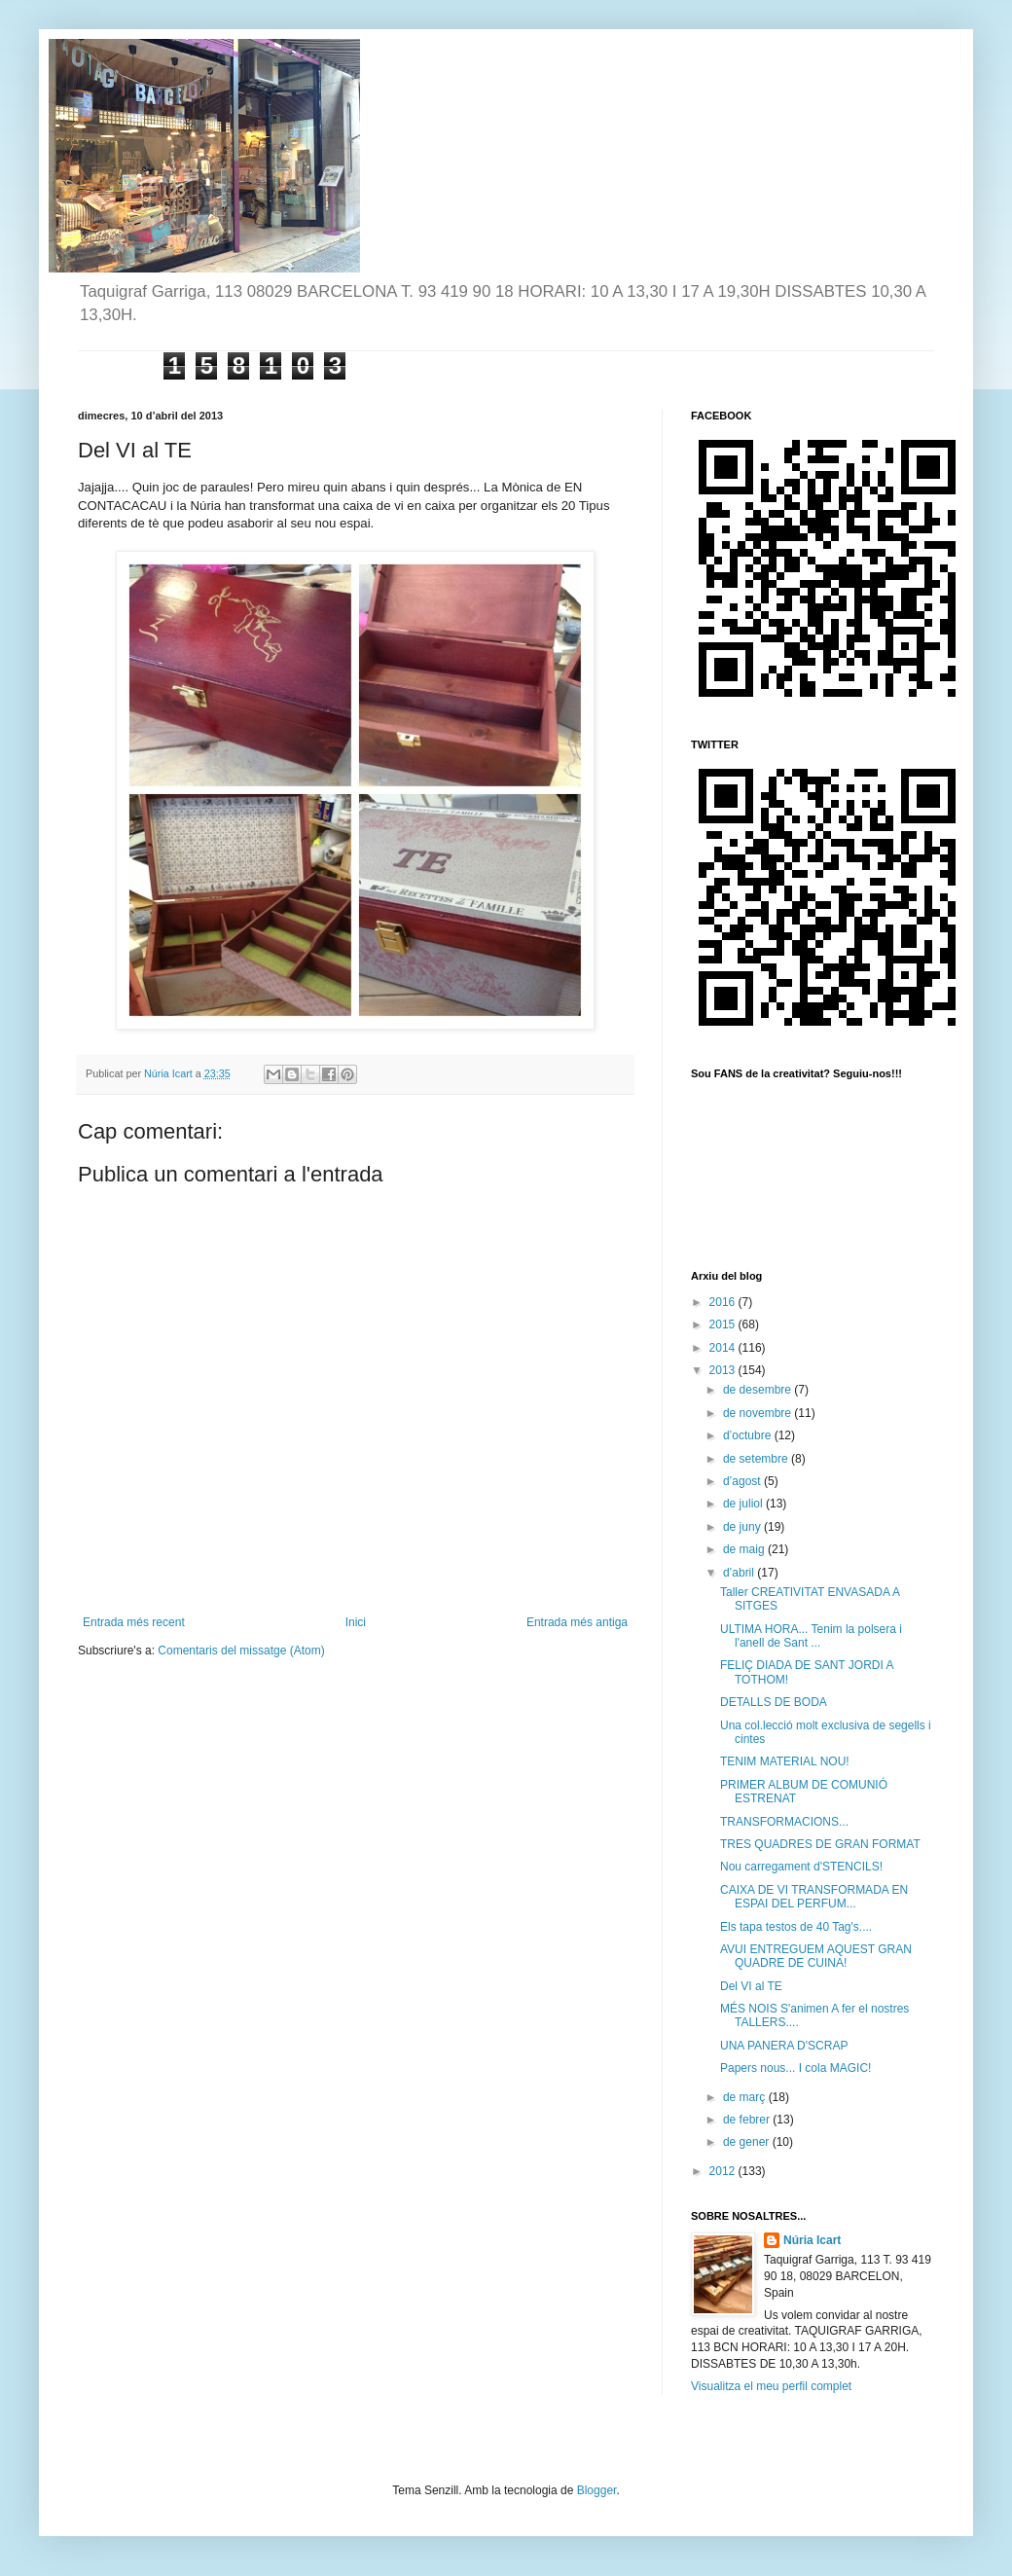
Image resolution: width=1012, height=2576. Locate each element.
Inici (355, 1622)
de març (746, 2097)
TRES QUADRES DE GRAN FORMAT (820, 1844)
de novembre (758, 1413)
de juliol (744, 1503)
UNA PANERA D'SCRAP (784, 2045)
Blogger (597, 2490)
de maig (745, 1549)
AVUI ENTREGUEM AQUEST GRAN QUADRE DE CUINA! (816, 1956)
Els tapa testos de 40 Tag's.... (796, 1927)
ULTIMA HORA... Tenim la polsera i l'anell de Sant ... (811, 1636)
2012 (724, 2171)
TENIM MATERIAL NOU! (784, 1761)
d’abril (740, 1572)
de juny (743, 1527)
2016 (724, 1302)
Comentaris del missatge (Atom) (241, 1650)
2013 (724, 1370)
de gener (748, 2142)
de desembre (758, 1390)
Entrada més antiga (577, 1622)
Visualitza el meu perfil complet (771, 2386)
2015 (724, 1324)
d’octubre (749, 1435)
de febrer (748, 2119)
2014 (724, 1348)
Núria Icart (812, 2240)
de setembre (757, 1459)
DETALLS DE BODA (773, 1702)
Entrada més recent (134, 1622)
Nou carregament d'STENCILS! (801, 1866)
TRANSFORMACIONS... (784, 1822)
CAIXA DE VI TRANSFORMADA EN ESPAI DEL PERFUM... (814, 1896)
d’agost (743, 1481)
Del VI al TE (751, 1986)
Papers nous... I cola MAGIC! (795, 2068)
